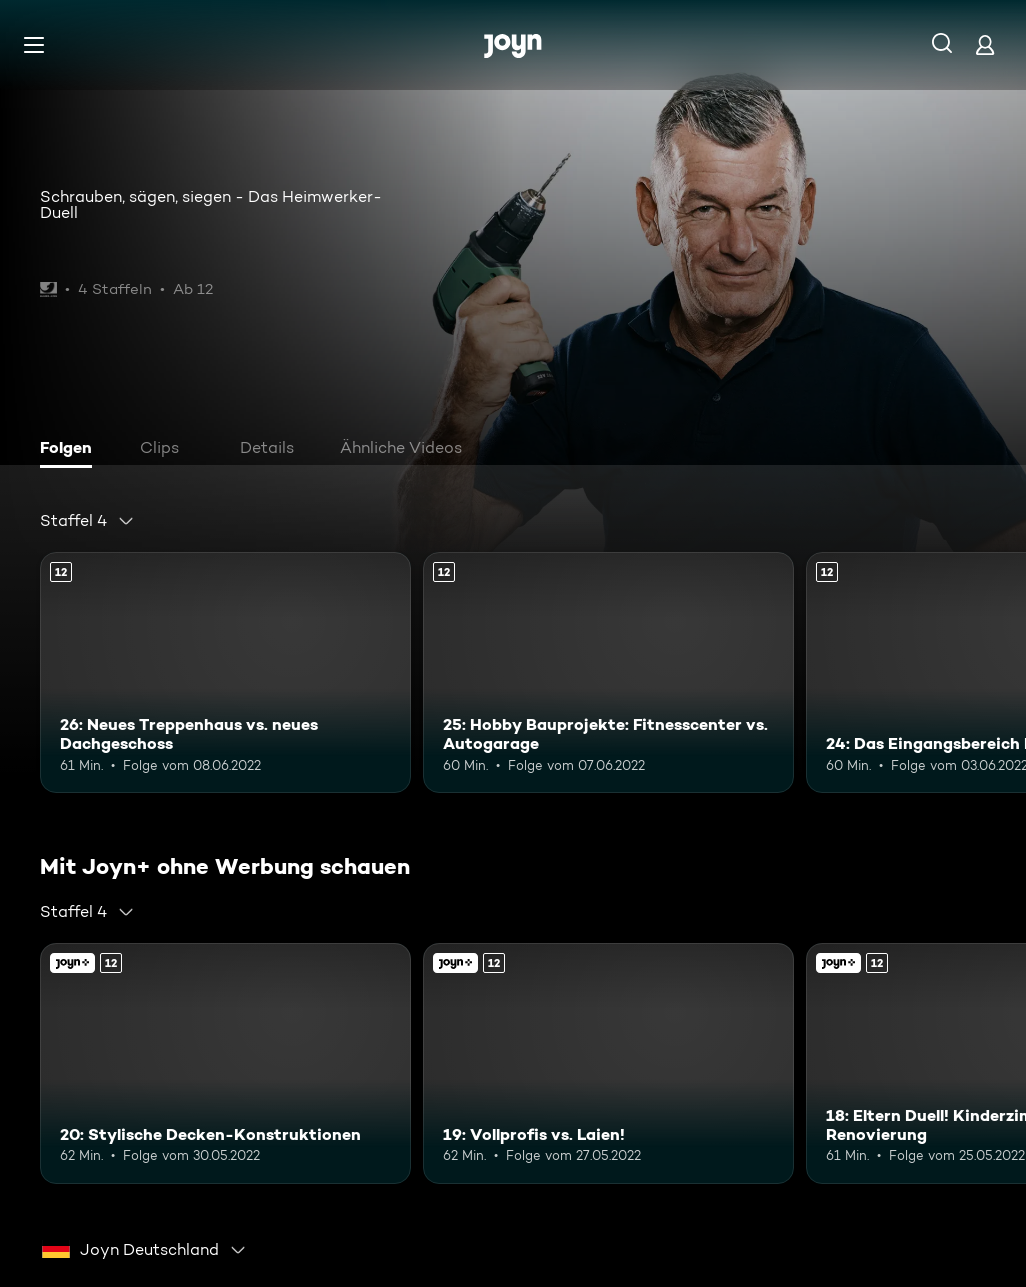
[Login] (985, 44)
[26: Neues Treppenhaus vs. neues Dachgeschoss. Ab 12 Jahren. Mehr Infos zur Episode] (225, 672)
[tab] (71, 450)
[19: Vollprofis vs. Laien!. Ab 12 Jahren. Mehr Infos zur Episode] (608, 1063)
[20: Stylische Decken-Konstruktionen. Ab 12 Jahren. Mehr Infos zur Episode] (225, 1063)
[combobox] (87, 521)
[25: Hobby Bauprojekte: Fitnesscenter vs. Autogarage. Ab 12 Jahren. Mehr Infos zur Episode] (608, 672)
